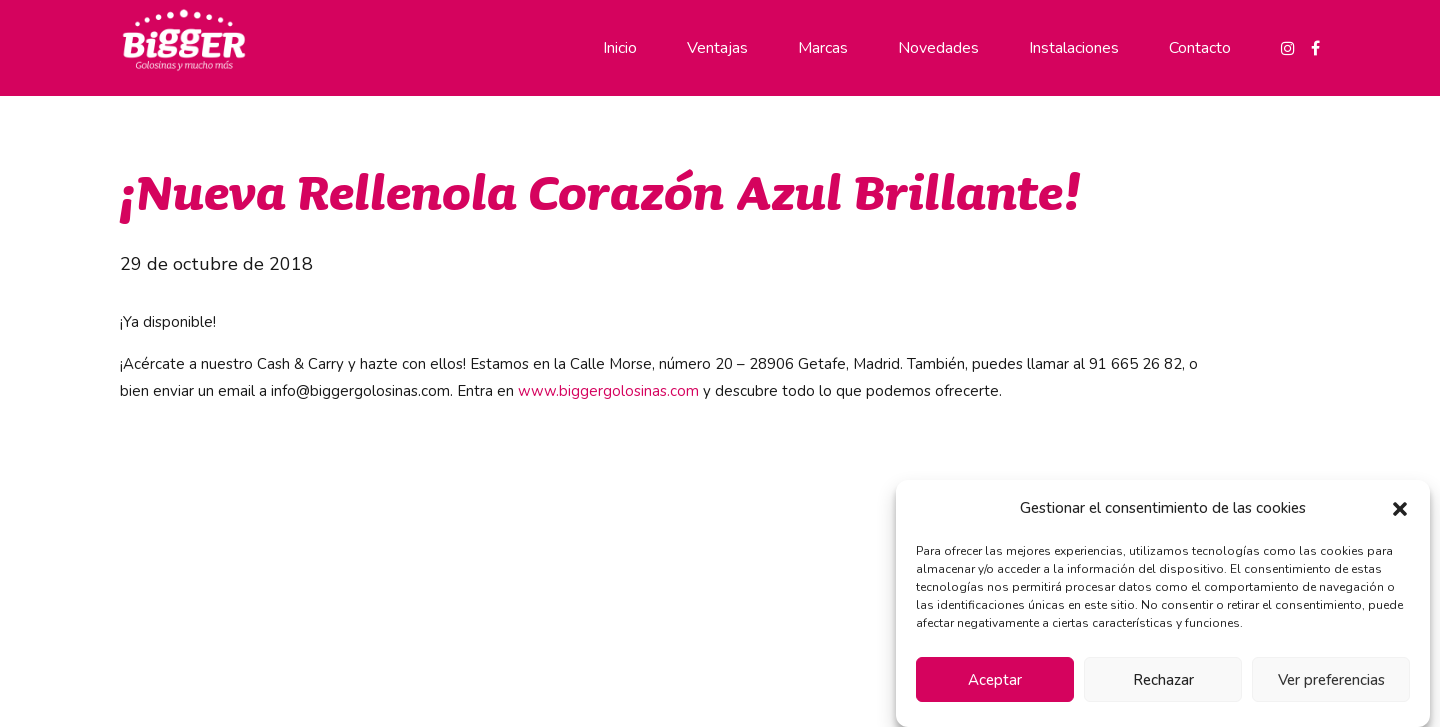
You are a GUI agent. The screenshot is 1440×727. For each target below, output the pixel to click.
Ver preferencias (1331, 680)
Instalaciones (1074, 48)
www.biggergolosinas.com (608, 391)
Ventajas (717, 48)
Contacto (1200, 48)
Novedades (938, 48)
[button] (1400, 509)
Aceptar (995, 680)
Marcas (823, 48)
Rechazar (1163, 680)
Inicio (620, 48)
